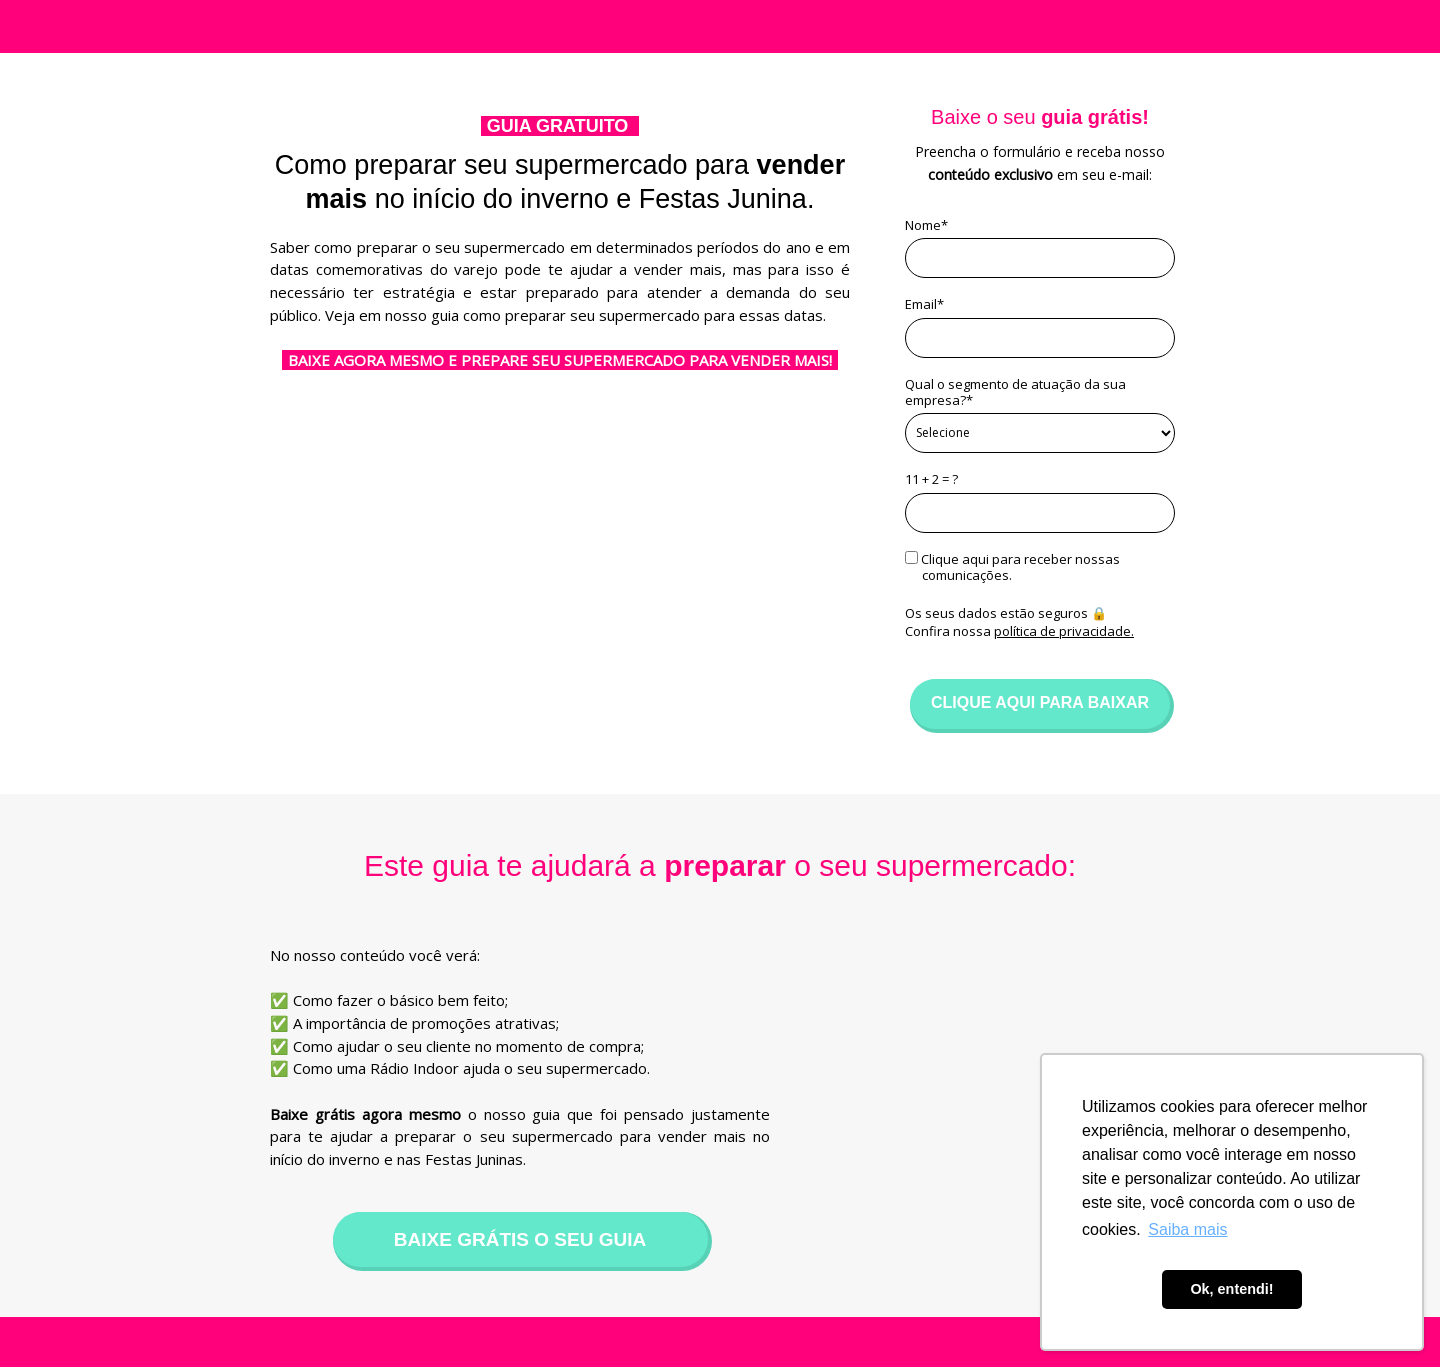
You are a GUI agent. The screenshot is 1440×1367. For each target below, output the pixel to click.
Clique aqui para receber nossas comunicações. (1012, 567)
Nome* (926, 225)
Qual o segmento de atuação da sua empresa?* (1015, 392)
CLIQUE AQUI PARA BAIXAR (1040, 702)
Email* (924, 304)
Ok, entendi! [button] (1231, 1289)
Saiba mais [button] (1187, 1229)
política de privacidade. (1064, 631)
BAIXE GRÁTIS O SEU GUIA (520, 1239)
